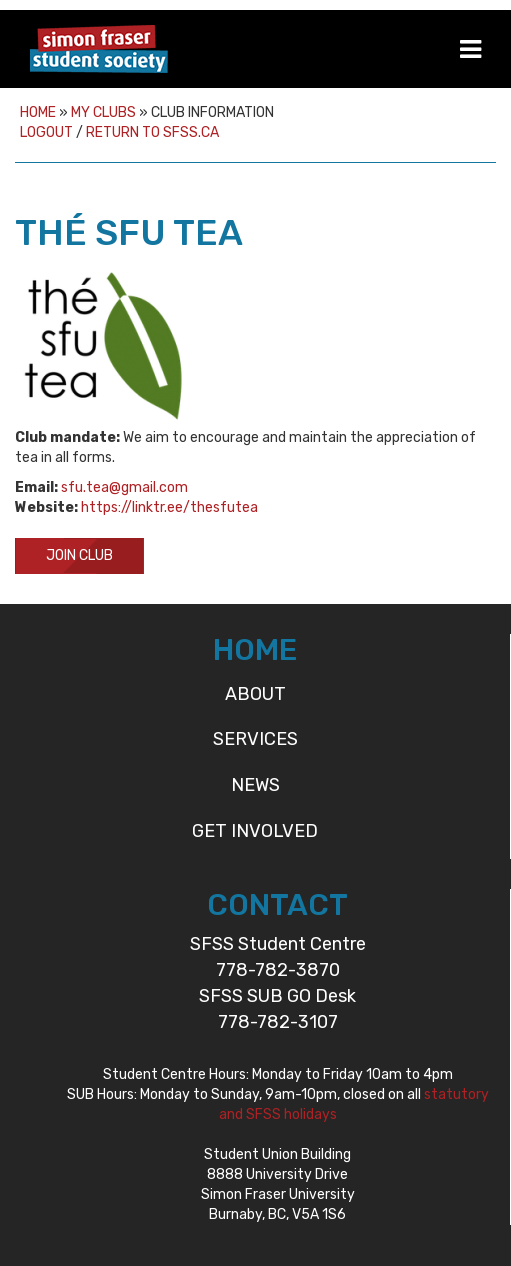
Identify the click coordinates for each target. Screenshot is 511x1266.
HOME (255, 650)
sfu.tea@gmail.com (124, 487)
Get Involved (255, 831)
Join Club (79, 555)
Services (255, 739)
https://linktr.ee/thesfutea (169, 507)
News (255, 785)
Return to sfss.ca (152, 132)
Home (38, 112)
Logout (46, 132)
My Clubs (103, 112)
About (255, 694)
